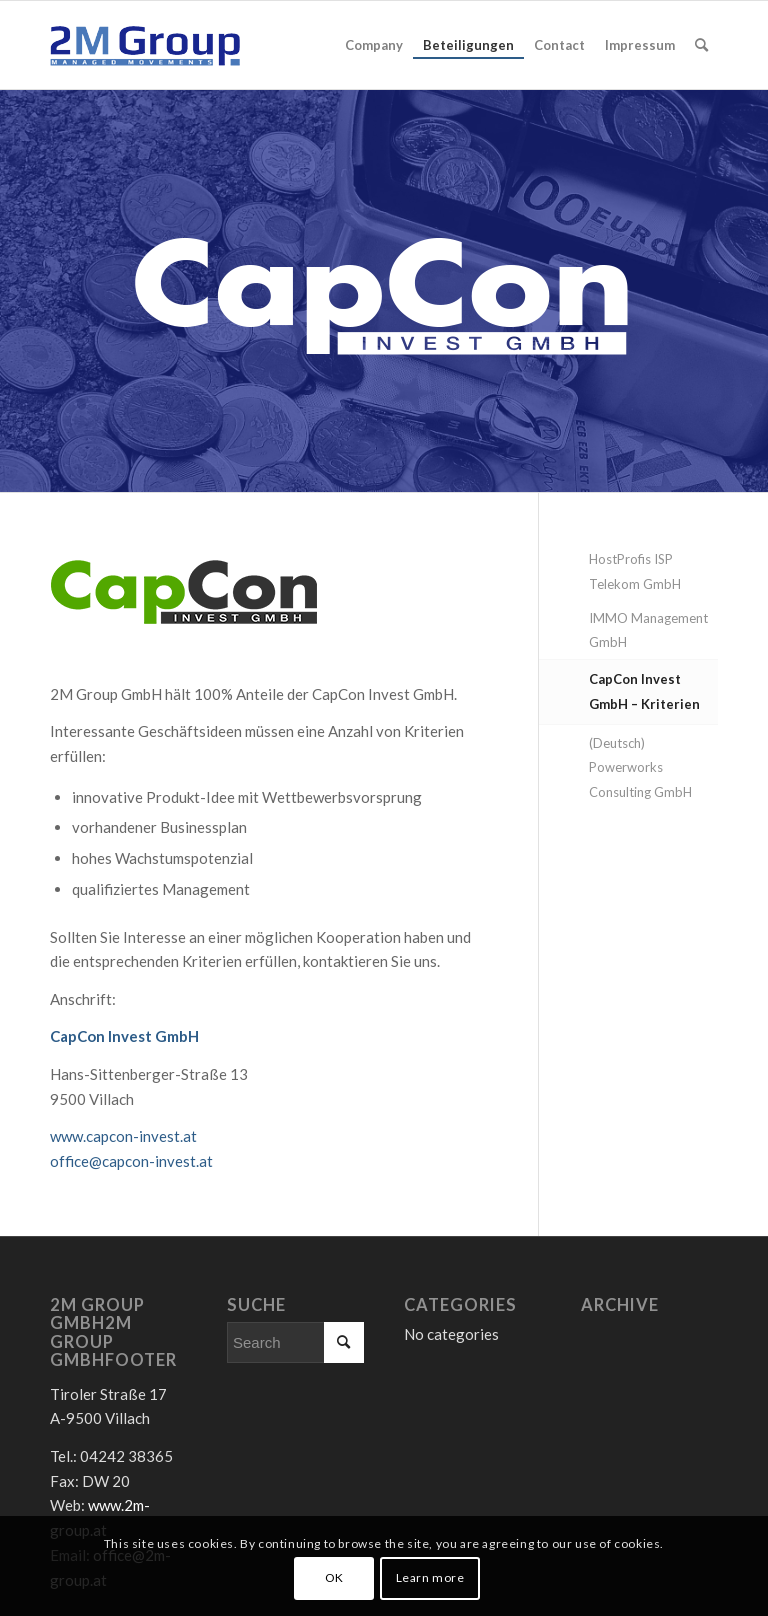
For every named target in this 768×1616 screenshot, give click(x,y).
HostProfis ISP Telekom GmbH (635, 571)
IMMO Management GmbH (648, 630)
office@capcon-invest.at (131, 1161)
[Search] (701, 45)
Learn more (430, 1577)
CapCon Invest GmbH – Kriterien (644, 691)
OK (334, 1577)
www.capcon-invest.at (123, 1136)
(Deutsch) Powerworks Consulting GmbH (640, 768)
